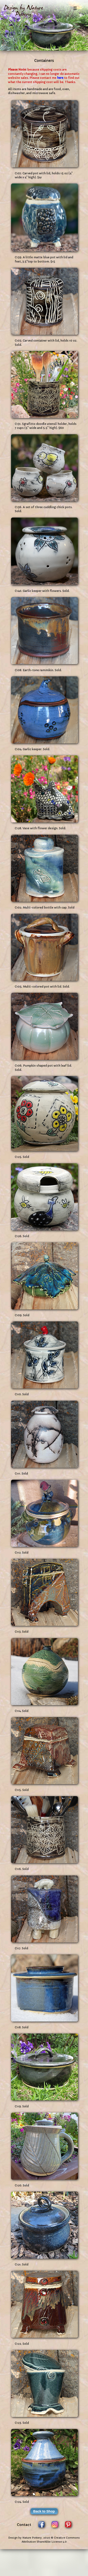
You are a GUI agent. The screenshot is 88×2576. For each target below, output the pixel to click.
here (60, 78)
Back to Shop (44, 2511)
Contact (24, 2525)
